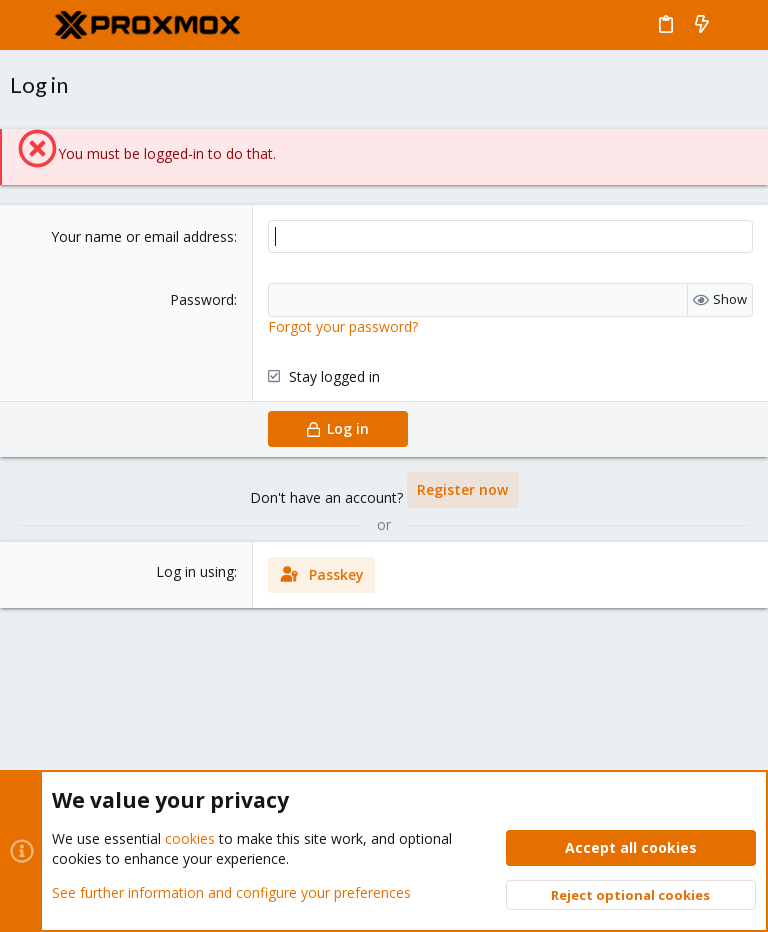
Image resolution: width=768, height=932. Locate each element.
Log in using (195, 571)
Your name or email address (142, 236)
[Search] (738, 25)
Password (202, 299)
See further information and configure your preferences (231, 891)
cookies (190, 838)
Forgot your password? (343, 326)
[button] (30, 25)
